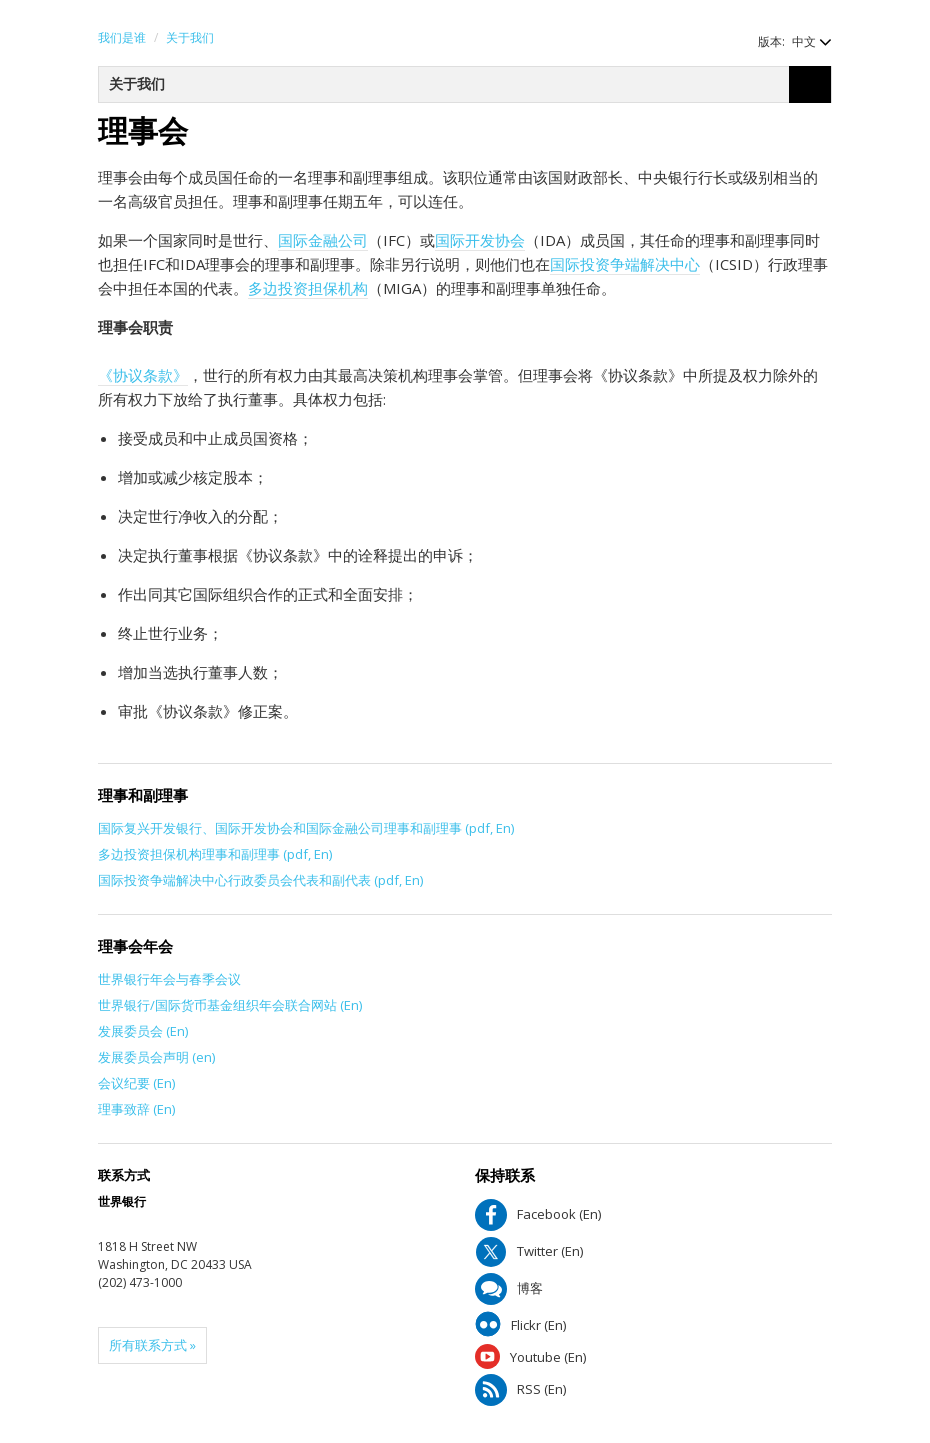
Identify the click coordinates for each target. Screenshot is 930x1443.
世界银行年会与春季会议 (169, 979)
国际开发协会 (480, 240)
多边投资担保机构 (308, 288)
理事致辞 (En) (136, 1109)
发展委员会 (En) (143, 1031)
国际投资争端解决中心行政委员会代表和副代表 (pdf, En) (260, 880)
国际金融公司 (323, 240)
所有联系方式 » (152, 1345)
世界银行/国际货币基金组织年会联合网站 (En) (230, 1005)
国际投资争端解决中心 (625, 264)
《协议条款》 (143, 375)
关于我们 (190, 37)
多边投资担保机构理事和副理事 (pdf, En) (215, 854)
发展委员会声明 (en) (156, 1057)
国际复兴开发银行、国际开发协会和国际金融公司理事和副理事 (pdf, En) (306, 828)
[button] (802, 41)
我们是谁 (122, 37)
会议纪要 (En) (136, 1083)
